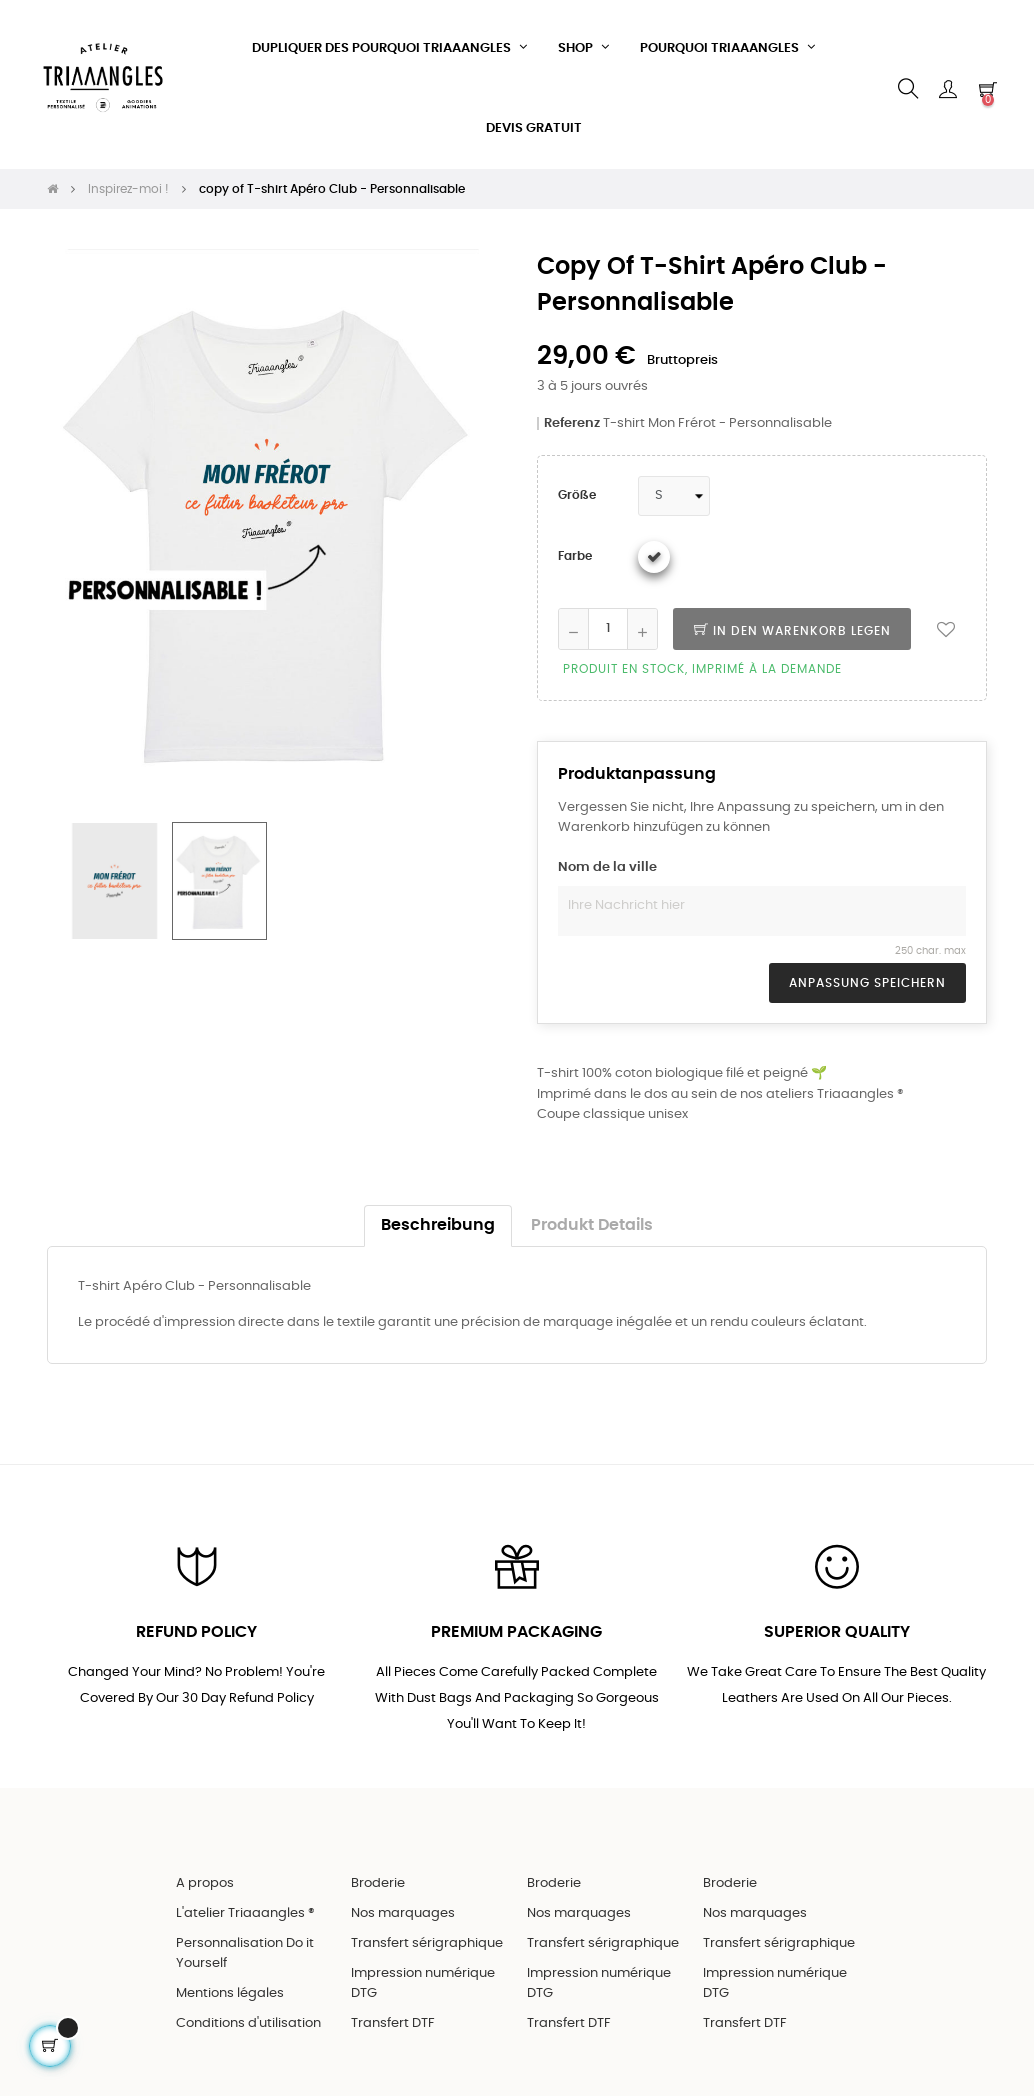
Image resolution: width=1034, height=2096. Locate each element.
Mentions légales (230, 1989)
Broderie (378, 1879)
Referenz (572, 418)
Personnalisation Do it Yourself (245, 1949)
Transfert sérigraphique (427, 1939)
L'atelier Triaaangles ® (245, 1909)
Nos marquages (403, 1909)
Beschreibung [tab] (438, 1220)
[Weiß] (654, 552)
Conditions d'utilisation (248, 2019)
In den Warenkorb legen (792, 626)
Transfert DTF (393, 2019)
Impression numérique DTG (423, 1979)
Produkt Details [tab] (592, 1220)
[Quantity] (608, 624)
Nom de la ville (607, 863)
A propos (205, 1879)
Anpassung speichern (867, 979)
